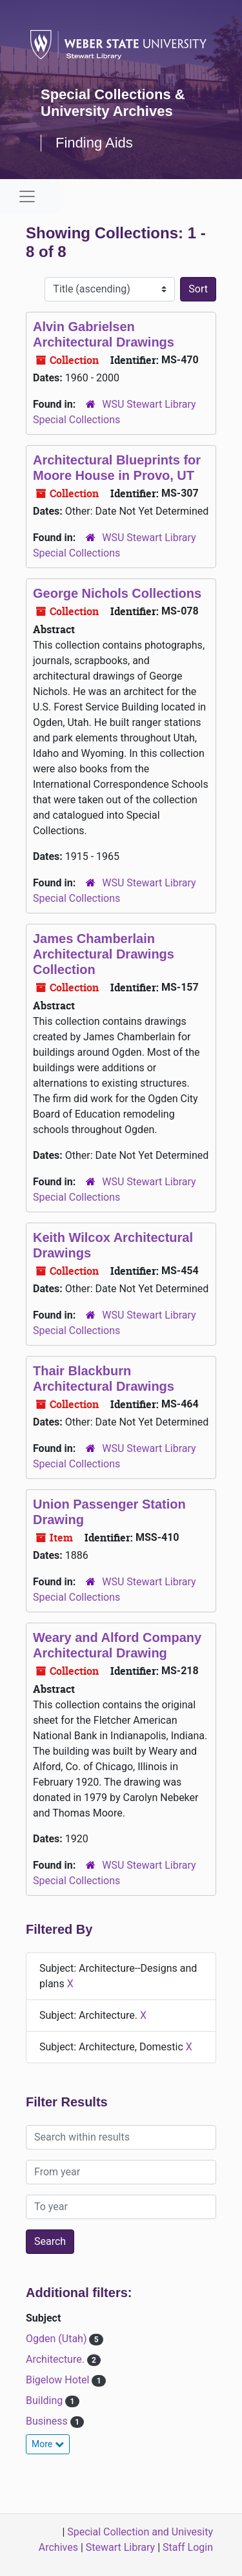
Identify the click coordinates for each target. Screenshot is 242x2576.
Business (48, 2421)
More (48, 2444)
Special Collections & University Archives (113, 102)
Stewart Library (120, 2547)
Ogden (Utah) (57, 2339)
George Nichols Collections (117, 593)
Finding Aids (94, 143)
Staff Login (188, 2547)
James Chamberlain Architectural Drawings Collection (103, 954)
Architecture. (56, 2359)
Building (45, 2400)
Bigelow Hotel (59, 2380)
